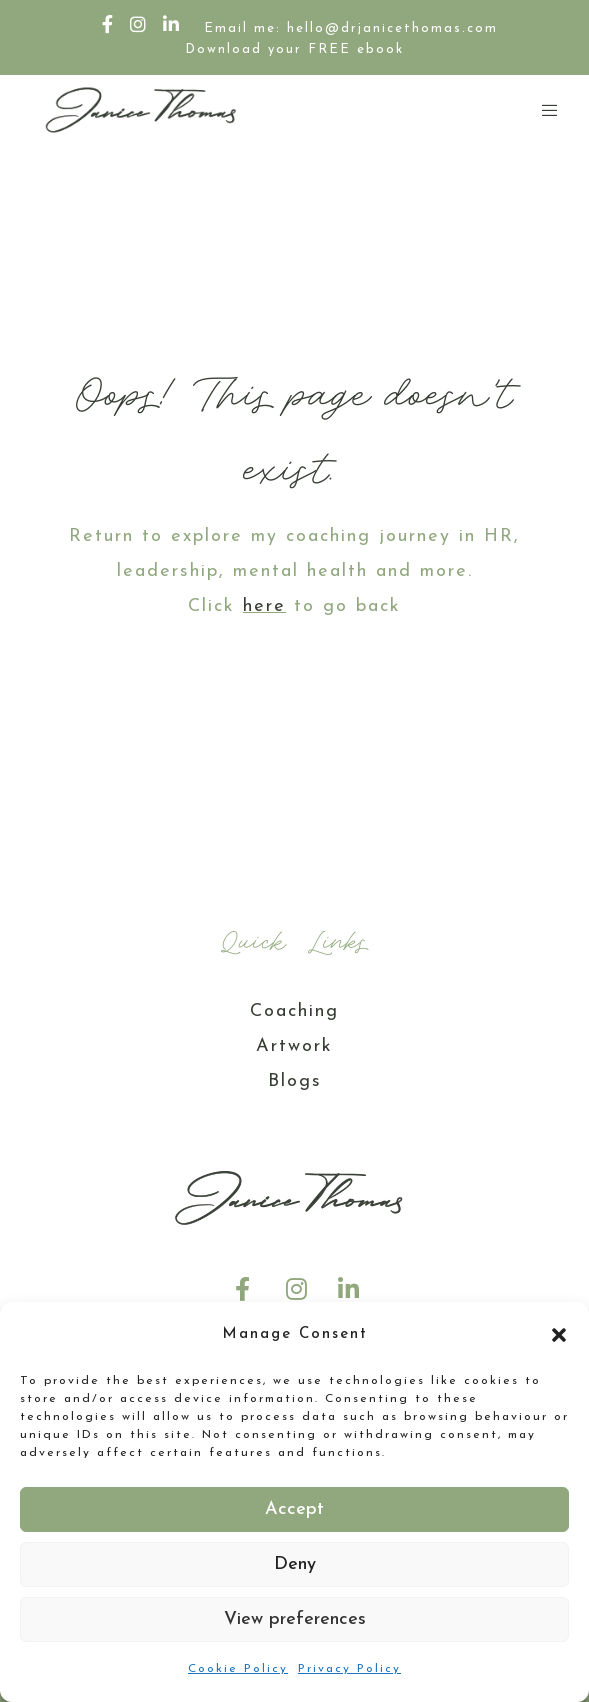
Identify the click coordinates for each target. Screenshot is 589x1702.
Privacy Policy (349, 1669)
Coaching (294, 1011)
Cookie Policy (238, 1669)
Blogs (295, 1081)
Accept (294, 1509)
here (264, 606)
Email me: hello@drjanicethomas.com (351, 28)
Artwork (294, 1046)
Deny (295, 1564)
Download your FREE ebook (294, 49)
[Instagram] (139, 24)
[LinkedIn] (172, 24)
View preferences (295, 1619)
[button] (559, 1335)
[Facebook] (108, 24)
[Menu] (543, 110)
